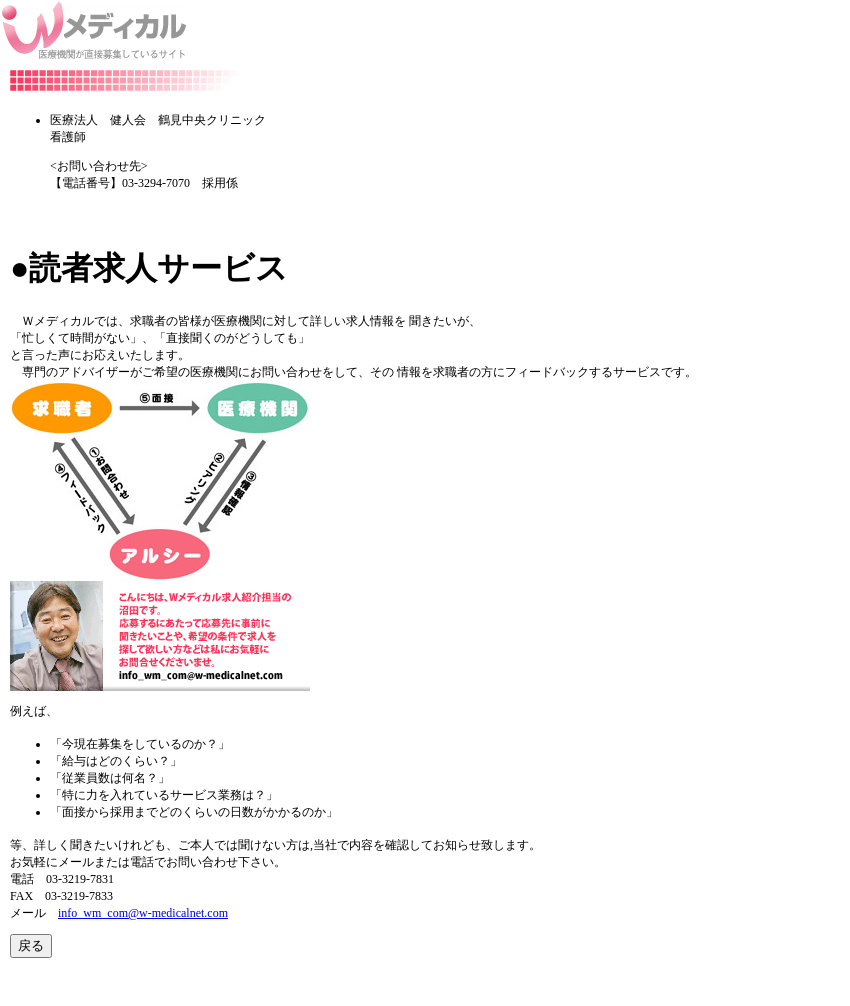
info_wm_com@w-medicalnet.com (143, 913)
